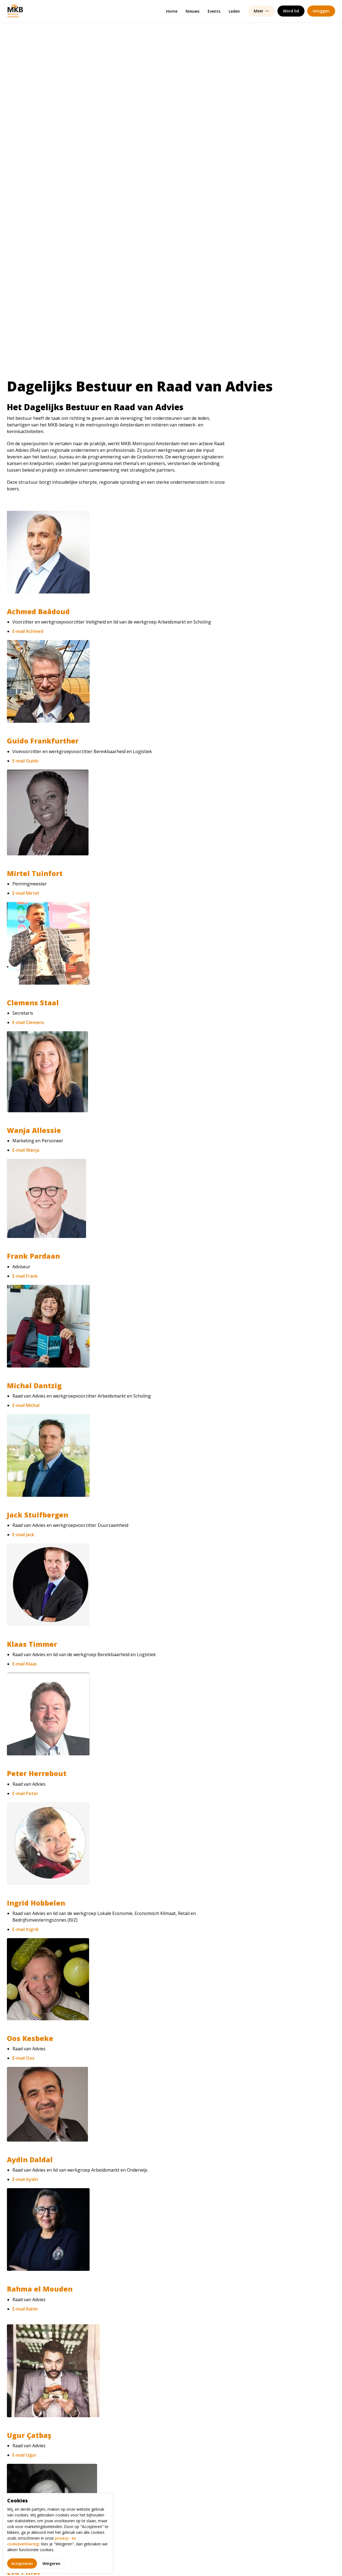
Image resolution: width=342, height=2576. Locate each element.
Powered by (307, 2560)
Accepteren (22, 2563)
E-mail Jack (23, 1193)
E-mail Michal (25, 1063)
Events (214, 11)
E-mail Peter (25, 1452)
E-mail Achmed (27, 289)
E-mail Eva (22, 2256)
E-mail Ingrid (25, 1587)
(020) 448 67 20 (240, 2469)
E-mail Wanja (25, 808)
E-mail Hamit (25, 2390)
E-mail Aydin (25, 1837)
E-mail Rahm (25, 1967)
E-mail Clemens (28, 681)
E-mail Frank (25, 934)
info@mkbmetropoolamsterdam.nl (260, 2461)
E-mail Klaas (24, 1322)
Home (171, 11)
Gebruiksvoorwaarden (187, 2560)
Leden (234, 11)
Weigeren (51, 2563)
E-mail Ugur (24, 2113)
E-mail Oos (23, 1716)
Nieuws (192, 11)
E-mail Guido (25, 419)
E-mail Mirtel (25, 551)
